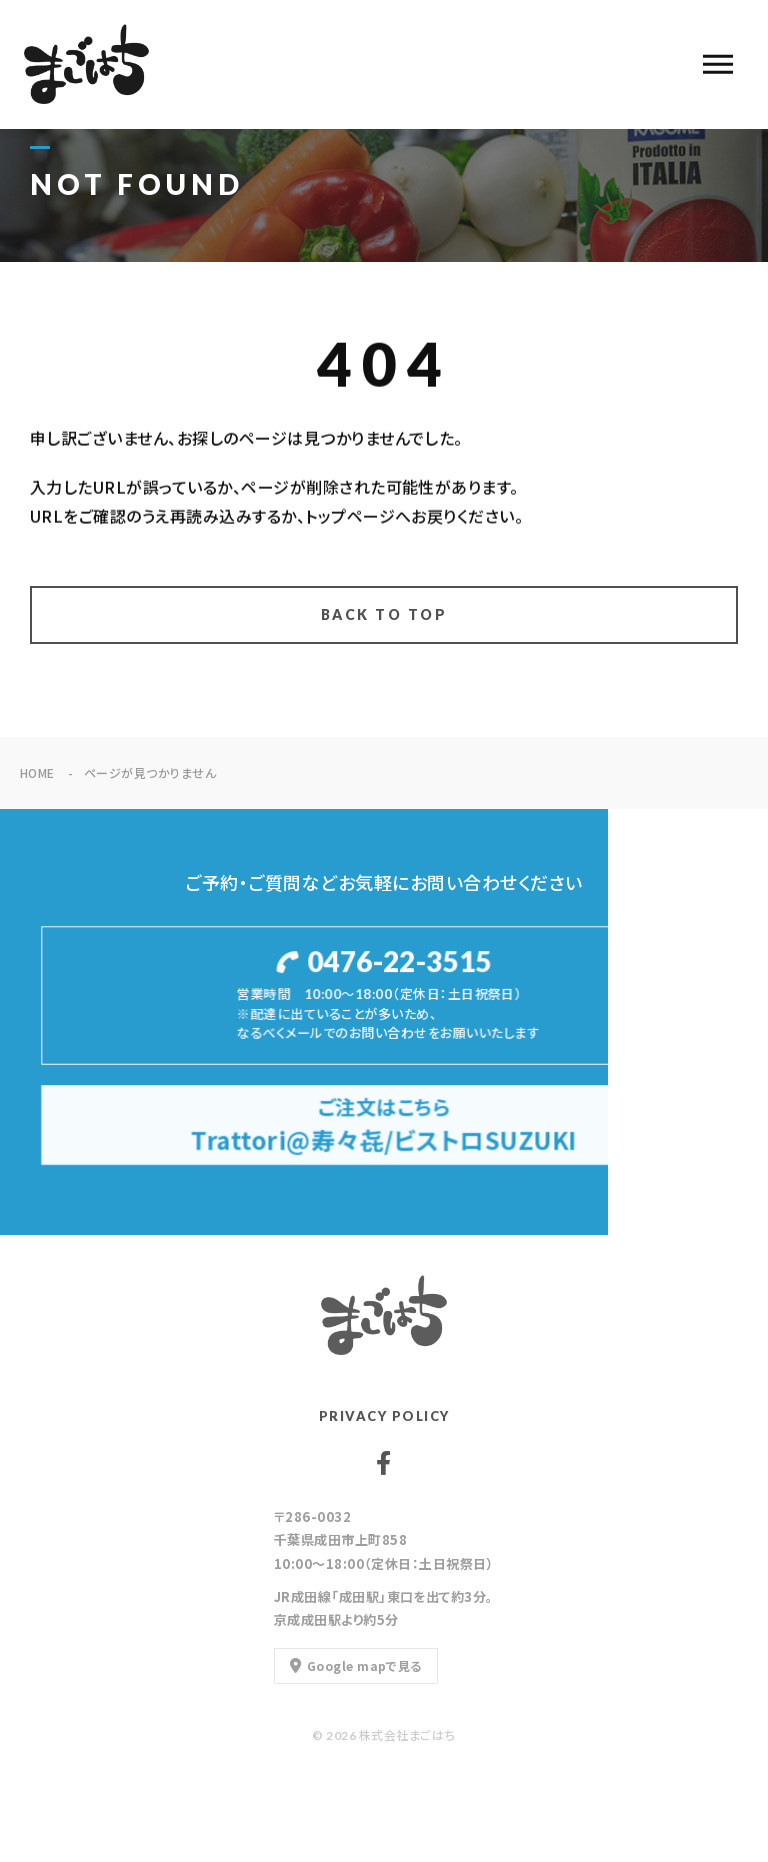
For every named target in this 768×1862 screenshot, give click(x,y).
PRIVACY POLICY (384, 1416)
